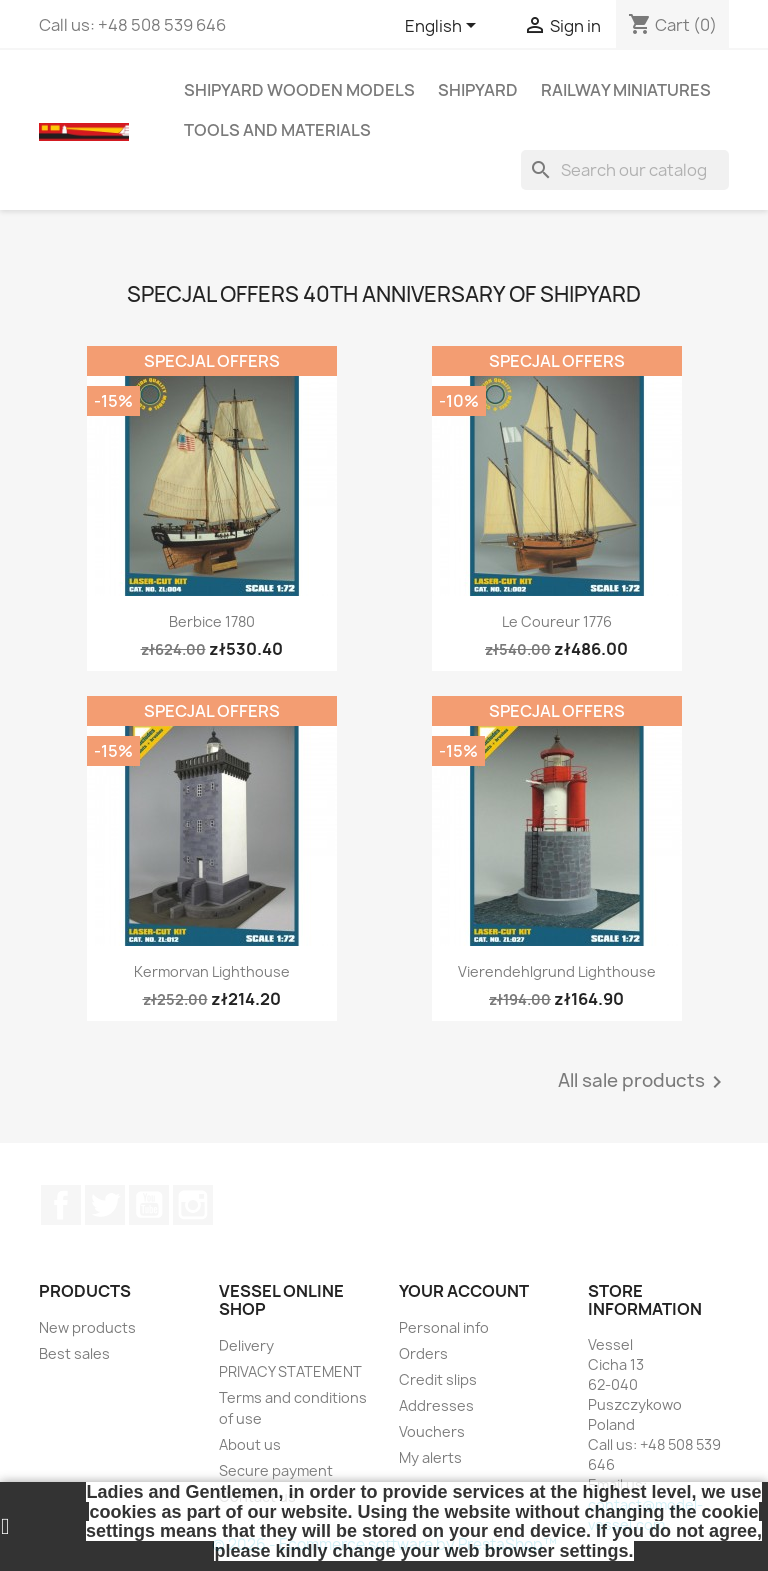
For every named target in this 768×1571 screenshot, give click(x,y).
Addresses (436, 1405)
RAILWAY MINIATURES (626, 90)
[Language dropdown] (444, 27)
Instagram (193, 1205)
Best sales (74, 1353)
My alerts (430, 1457)
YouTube (149, 1205)
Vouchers (432, 1431)
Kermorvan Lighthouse (212, 971)
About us (250, 1444)
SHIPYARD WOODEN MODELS (299, 90)
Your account (464, 1291)
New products (87, 1327)
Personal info (444, 1327)
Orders (423, 1353)
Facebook (61, 1205)
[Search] (625, 170)
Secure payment (276, 1470)
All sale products (643, 1082)
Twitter (105, 1205)
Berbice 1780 (212, 621)
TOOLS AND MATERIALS (277, 130)
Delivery (246, 1345)
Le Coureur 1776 (557, 621)
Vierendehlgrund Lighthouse (557, 971)
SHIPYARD (478, 90)
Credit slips (438, 1379)
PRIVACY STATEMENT (290, 1371)
